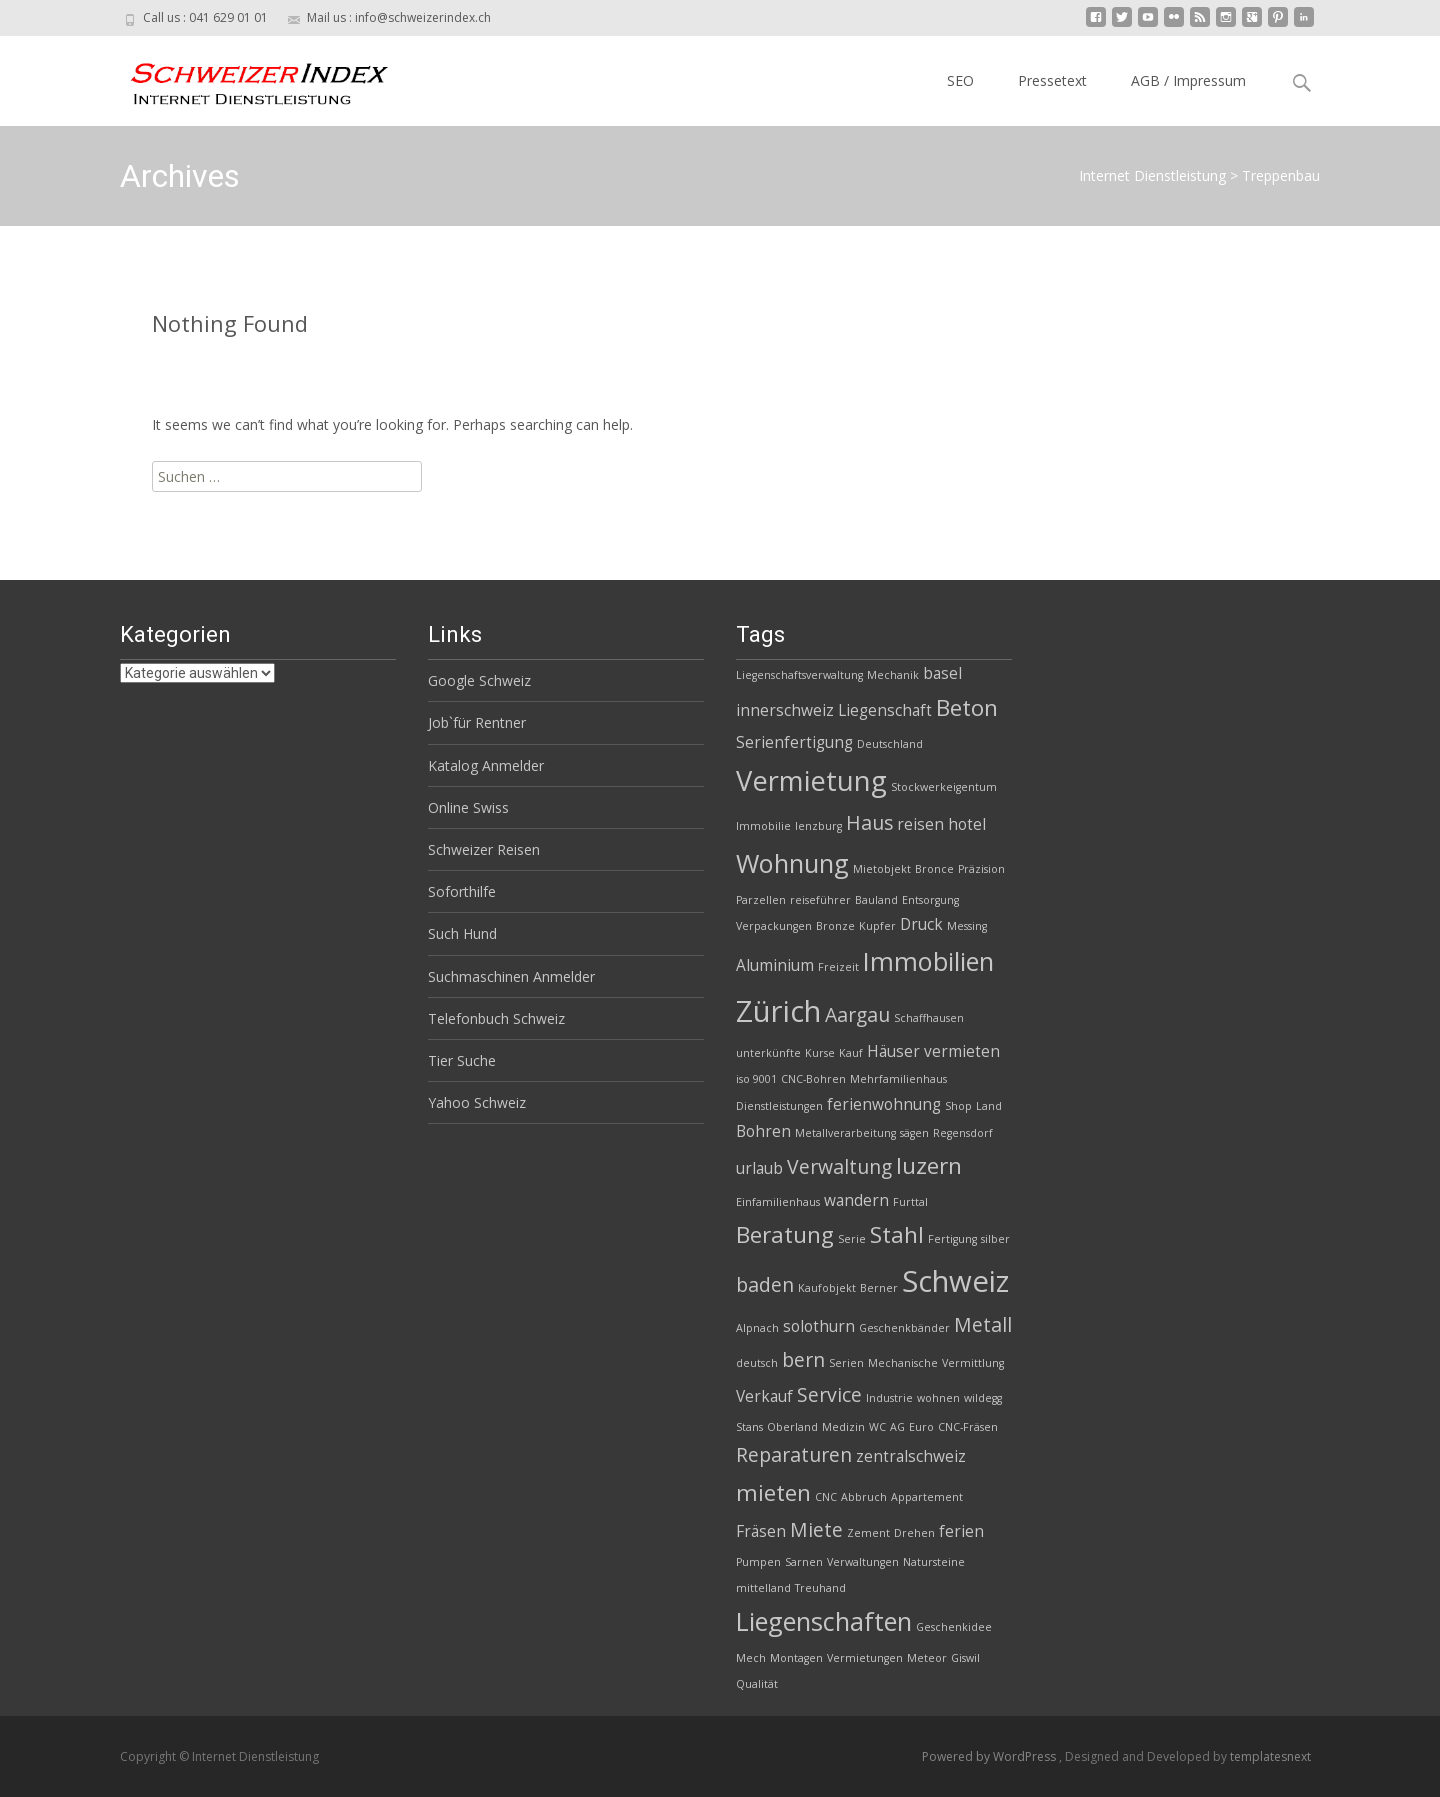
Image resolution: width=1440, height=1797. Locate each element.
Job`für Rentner (477, 722)
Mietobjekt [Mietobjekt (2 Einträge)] (882, 869)
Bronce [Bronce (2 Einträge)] (934, 869)
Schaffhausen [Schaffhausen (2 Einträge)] (929, 1018)
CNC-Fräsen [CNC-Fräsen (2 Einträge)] (968, 1427)
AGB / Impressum (1188, 80)
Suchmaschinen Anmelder (511, 976)
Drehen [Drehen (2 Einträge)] (914, 1533)
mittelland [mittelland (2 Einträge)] (763, 1588)
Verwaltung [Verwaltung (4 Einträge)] (839, 1166)
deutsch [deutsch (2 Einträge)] (757, 1363)
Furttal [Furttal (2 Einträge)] (910, 1202)
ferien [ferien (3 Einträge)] (961, 1531)
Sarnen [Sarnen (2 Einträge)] (804, 1562)
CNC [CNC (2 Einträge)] (826, 1497)
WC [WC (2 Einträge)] (877, 1427)
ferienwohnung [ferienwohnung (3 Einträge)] (884, 1104)
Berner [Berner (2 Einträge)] (879, 1288)
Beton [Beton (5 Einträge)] (967, 707)
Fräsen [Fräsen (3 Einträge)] (761, 1531)
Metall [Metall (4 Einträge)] (983, 1324)
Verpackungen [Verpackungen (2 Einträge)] (774, 926)
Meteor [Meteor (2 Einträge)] (927, 1658)
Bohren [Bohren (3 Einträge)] (763, 1131)
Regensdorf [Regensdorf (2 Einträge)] (963, 1133)
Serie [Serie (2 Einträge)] (852, 1239)
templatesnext (1270, 1756)
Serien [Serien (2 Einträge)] (846, 1363)
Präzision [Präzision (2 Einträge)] (981, 869)
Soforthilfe (462, 891)
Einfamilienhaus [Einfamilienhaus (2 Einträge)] (778, 1202)
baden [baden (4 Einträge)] (765, 1284)
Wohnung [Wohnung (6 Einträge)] (792, 863)
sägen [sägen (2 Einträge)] (914, 1133)
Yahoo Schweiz (477, 1102)
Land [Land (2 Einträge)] (989, 1106)
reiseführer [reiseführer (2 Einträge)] (820, 900)
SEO (960, 80)
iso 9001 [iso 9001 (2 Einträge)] (756, 1079)
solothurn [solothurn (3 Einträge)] (819, 1326)
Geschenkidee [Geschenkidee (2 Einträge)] (954, 1627)
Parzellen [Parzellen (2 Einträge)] (761, 900)
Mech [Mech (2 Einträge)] (751, 1658)
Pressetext (1052, 80)
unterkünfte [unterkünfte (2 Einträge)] (768, 1053)
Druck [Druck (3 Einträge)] (921, 924)
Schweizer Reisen (484, 849)
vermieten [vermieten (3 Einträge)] (962, 1051)
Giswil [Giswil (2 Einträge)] (965, 1658)
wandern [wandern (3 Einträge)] (856, 1200)
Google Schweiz (479, 680)
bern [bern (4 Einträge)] (803, 1359)
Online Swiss (468, 807)
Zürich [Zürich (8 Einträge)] (778, 1011)
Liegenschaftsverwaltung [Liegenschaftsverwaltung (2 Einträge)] (799, 675)
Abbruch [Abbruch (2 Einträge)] (864, 1497)
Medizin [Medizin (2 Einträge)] (843, 1427)
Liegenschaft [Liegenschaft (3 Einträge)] (885, 710)
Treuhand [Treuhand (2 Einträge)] (820, 1588)
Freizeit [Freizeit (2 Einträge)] (838, 967)
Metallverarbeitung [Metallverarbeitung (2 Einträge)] (845, 1133)
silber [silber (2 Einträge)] (995, 1239)
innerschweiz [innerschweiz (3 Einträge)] (785, 710)
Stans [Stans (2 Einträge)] (749, 1427)
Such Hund (462, 933)
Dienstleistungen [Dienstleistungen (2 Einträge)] (779, 1106)
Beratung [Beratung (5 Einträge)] (785, 1234)
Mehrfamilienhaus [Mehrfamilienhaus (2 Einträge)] (898, 1079)
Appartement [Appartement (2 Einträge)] (927, 1497)
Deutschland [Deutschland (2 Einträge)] (890, 744)
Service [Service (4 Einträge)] (829, 1394)
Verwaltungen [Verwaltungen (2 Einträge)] (863, 1562)
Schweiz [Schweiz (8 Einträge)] (955, 1281)
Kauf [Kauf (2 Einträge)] (851, 1053)
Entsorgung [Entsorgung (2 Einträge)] (930, 900)
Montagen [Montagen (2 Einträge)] (796, 1658)
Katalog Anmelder (486, 765)
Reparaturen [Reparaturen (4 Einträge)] (794, 1454)
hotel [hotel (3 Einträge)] (967, 824)
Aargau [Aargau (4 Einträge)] (857, 1014)
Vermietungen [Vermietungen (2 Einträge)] (865, 1658)
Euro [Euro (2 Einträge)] (921, 1427)
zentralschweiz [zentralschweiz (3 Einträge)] (911, 1456)
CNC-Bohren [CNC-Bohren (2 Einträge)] (813, 1079)
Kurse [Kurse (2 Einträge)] (820, 1053)
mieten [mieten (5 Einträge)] (773, 1492)
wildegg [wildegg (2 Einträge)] (983, 1398)
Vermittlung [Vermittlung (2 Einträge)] (973, 1363)
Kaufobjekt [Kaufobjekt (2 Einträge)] (827, 1288)
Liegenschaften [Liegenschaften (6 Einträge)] (824, 1621)
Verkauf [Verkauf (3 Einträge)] (764, 1396)
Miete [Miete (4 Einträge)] (816, 1529)
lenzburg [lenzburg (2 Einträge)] (818, 826)
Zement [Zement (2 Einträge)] (868, 1533)
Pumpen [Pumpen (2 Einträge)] (758, 1562)
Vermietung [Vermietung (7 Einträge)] (811, 780)
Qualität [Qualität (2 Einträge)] (757, 1684)
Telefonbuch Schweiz (496, 1018)
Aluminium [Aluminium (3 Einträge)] (775, 965)
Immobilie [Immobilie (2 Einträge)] (763, 826)
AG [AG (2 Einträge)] (897, 1427)
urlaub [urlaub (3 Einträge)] (759, 1168)
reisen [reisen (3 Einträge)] (920, 824)
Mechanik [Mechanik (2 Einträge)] (893, 675)
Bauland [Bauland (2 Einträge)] (876, 900)
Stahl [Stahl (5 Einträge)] (897, 1234)
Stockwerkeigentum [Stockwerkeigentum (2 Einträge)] (944, 787)
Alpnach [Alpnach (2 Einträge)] (757, 1328)
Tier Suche (462, 1060)
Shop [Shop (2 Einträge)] (958, 1106)
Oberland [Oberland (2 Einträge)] (792, 1427)
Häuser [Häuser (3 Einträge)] (893, 1051)
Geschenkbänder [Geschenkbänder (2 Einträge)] (904, 1328)
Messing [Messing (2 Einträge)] (967, 926)
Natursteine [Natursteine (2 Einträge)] (934, 1562)
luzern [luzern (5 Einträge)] (929, 1165)
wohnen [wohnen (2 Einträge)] (938, 1398)
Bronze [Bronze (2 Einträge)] (835, 926)
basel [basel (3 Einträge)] (942, 673)
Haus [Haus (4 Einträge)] (869, 822)
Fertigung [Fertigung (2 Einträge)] (952, 1239)
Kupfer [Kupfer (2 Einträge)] (877, 926)
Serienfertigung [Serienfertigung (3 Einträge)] (794, 742)
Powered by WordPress (990, 1756)
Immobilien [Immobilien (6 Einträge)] (928, 961)
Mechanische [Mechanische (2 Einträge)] (903, 1363)
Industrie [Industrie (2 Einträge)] (889, 1398)
